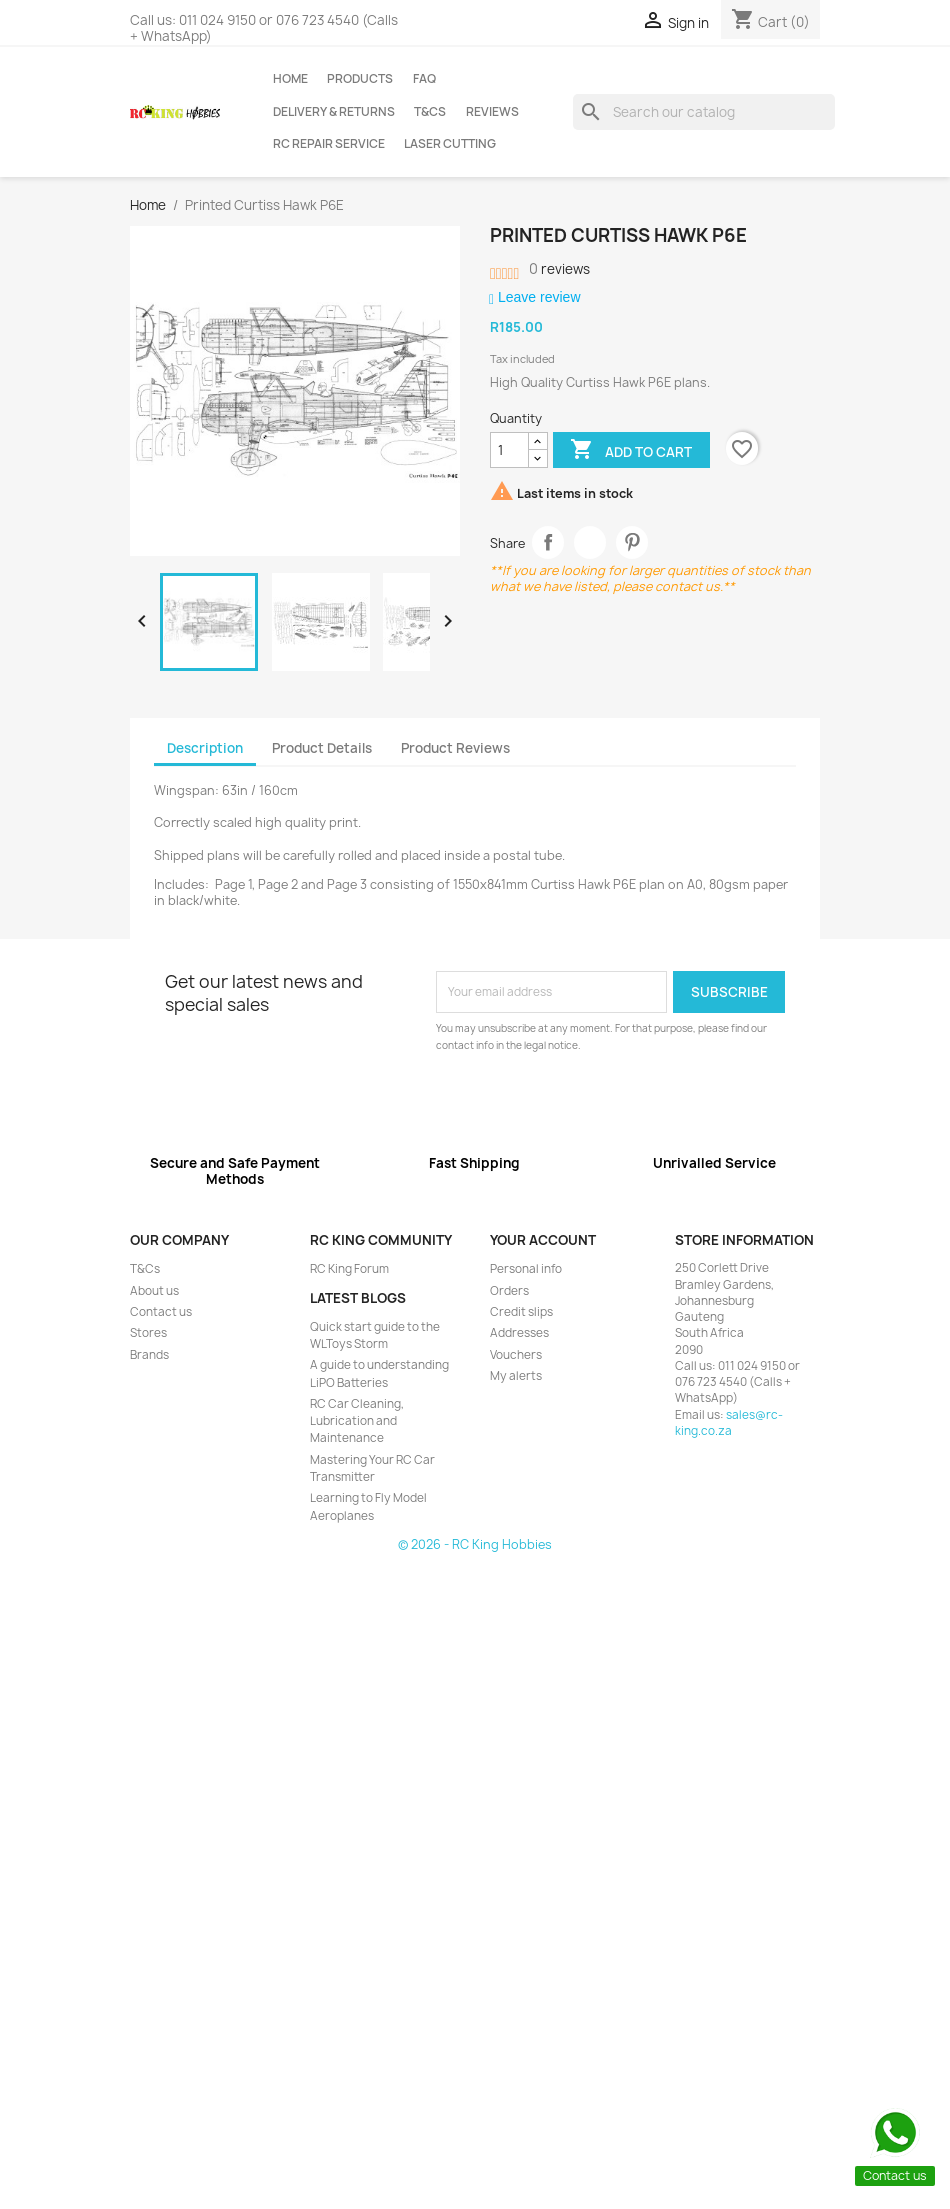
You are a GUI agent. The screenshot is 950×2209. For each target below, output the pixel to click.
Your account (543, 1240)
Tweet (590, 542)
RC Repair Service (329, 144)
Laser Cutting (450, 144)
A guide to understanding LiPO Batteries (379, 1373)
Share (548, 542)
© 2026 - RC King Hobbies (475, 1544)
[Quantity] (509, 450)
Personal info (526, 1269)
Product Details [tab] (322, 748)
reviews (559, 269)
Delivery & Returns (334, 112)
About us (154, 1291)
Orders (509, 1291)
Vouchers (516, 1355)
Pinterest (632, 542)
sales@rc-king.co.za (729, 1423)
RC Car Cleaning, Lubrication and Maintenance (357, 1421)
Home (290, 79)
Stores (148, 1333)
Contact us (161, 1312)
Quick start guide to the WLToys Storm (375, 1335)
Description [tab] (205, 748)
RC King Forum (349, 1269)
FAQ (424, 79)
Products (360, 79)
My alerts (516, 1376)
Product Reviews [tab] (455, 748)
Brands (149, 1355)
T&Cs (430, 112)
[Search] (704, 112)
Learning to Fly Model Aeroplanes (368, 1506)
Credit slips (521, 1312)
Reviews (492, 112)
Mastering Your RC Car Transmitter (372, 1468)
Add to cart (631, 451)
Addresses (519, 1333)
